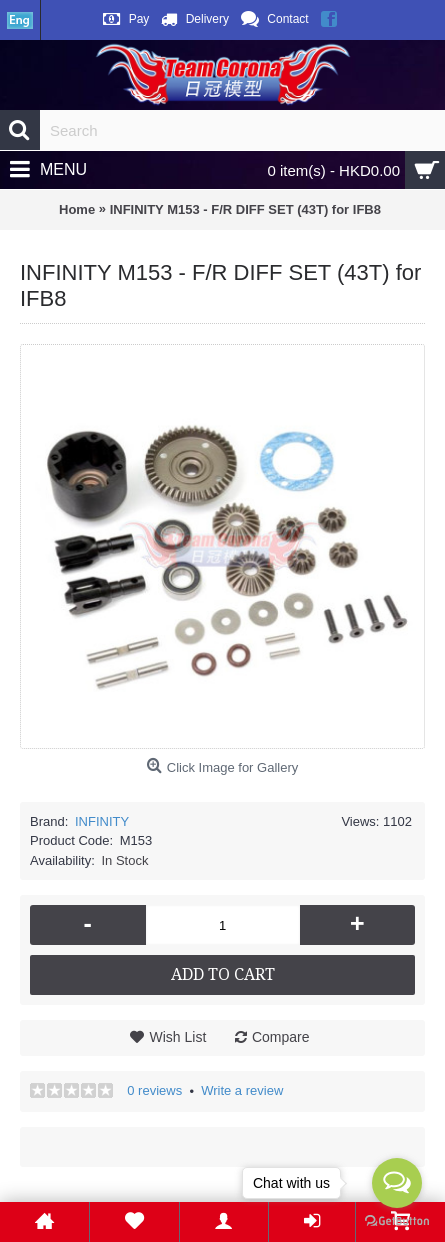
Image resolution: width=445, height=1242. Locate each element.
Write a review (242, 1090)
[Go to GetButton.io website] (397, 1221)
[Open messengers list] (397, 1183)
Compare (281, 1037)
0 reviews (154, 1090)
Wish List (177, 1037)
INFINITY (102, 821)
